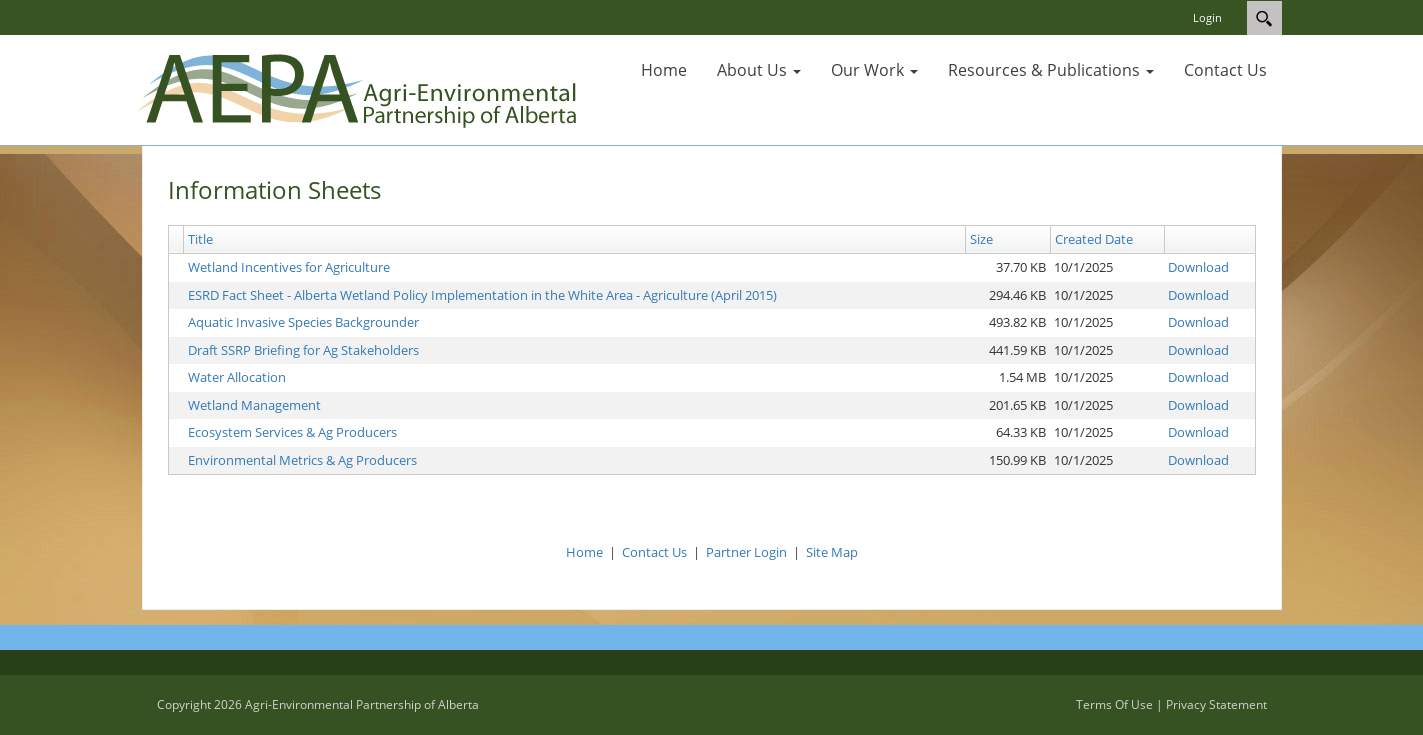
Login (1207, 17)
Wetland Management (254, 405)
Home (584, 552)
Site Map (832, 552)
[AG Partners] (361, 88)
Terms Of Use (1114, 704)
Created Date (1094, 239)
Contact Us (654, 552)
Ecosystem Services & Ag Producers (292, 432)
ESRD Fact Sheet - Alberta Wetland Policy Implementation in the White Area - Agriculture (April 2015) (482, 295)
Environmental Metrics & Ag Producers (302, 460)
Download (1198, 267)
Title (200, 239)
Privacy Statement (1216, 704)
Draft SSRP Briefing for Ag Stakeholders (303, 350)
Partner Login (746, 552)
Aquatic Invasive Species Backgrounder (303, 322)
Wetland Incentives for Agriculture (289, 267)
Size (981, 239)
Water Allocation (237, 377)
